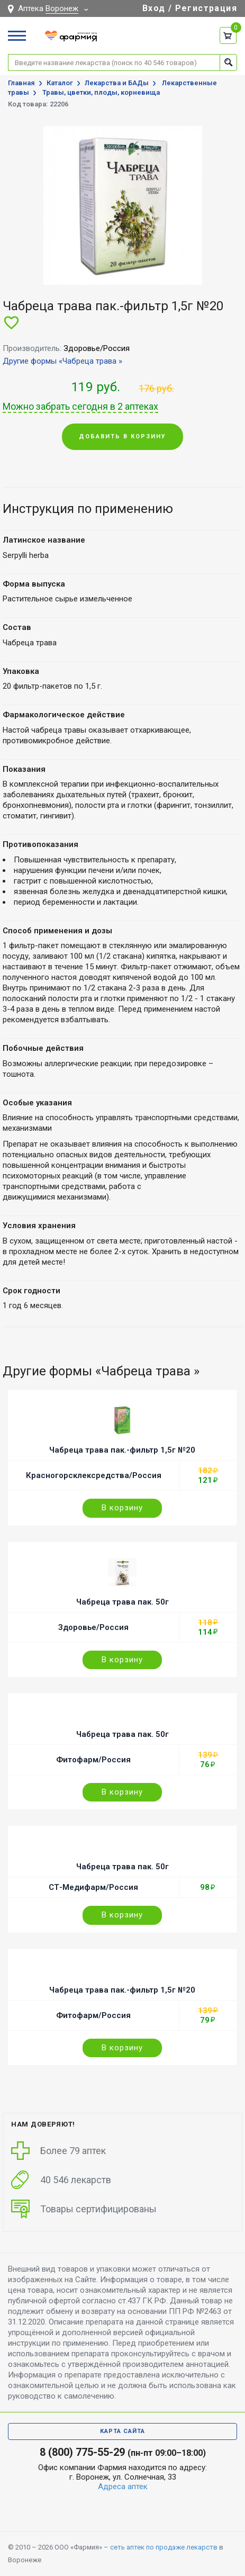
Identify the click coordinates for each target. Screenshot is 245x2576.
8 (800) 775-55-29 (82, 2452)
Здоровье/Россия (93, 1627)
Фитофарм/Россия (93, 1759)
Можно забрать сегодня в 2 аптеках (80, 406)
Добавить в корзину (122, 436)
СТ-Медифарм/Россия (93, 1887)
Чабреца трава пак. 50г (122, 1602)
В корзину (122, 1507)
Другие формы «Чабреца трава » (62, 361)
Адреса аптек (123, 2486)
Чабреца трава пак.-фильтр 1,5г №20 (122, 1450)
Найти (228, 62)
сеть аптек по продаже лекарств (163, 2547)
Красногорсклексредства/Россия (93, 1475)
